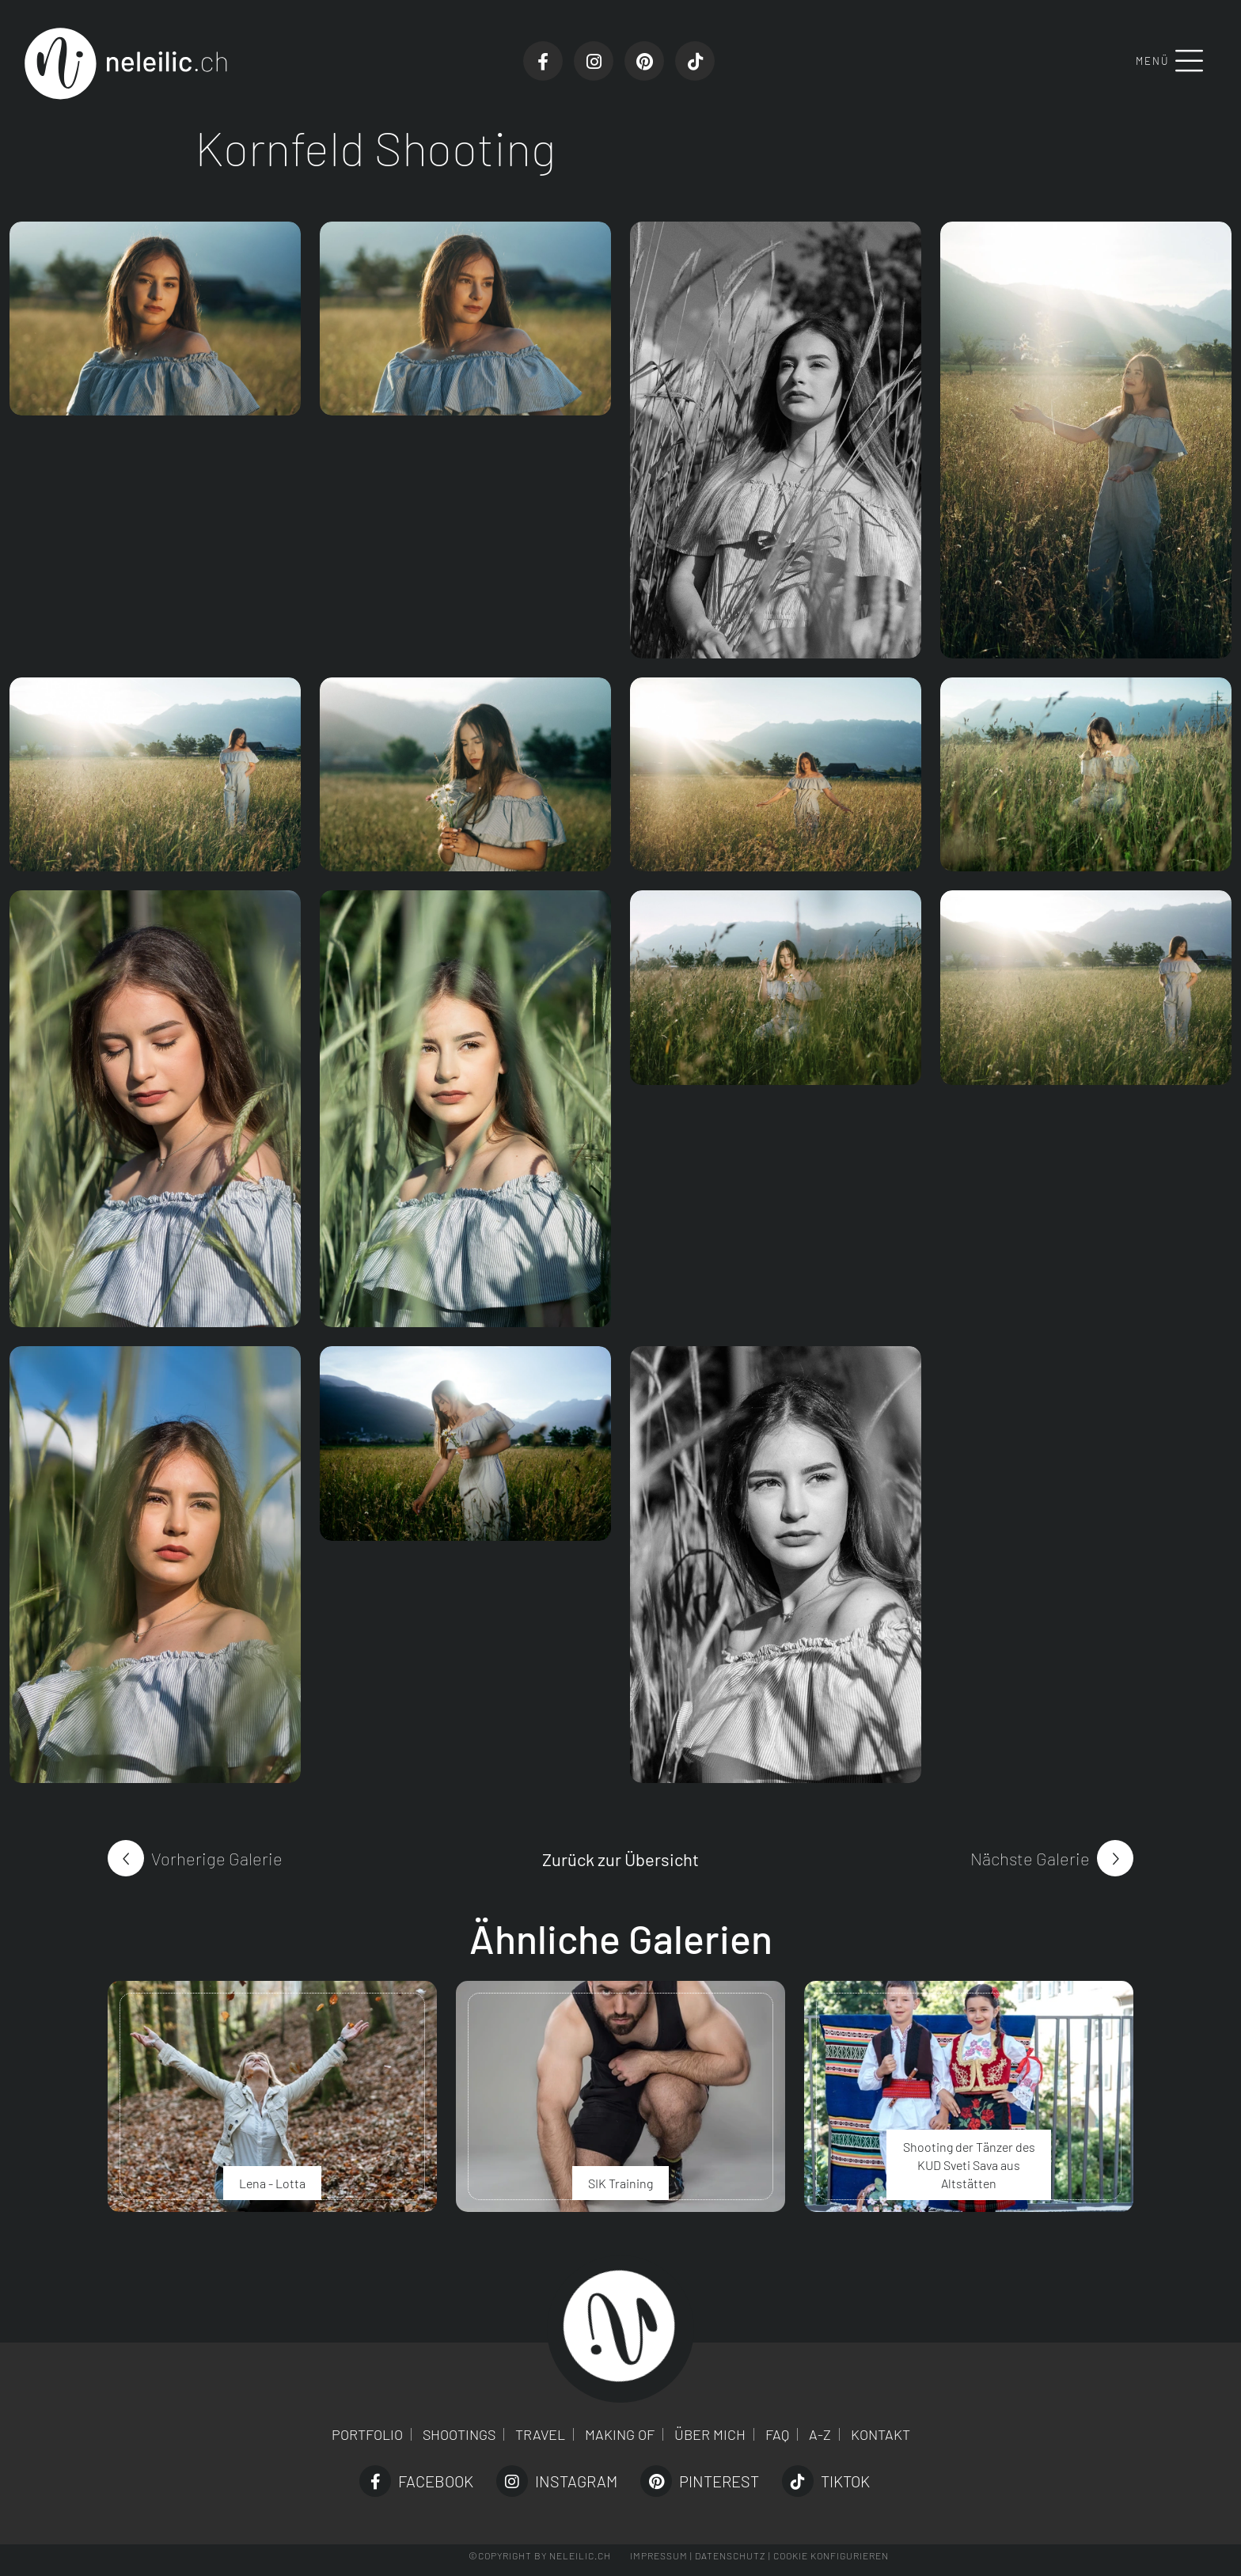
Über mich (710, 2434)
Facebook (416, 2481)
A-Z (820, 2434)
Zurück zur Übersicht (620, 1859)
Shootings (459, 2434)
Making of (620, 2434)
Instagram (556, 2481)
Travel (540, 2434)
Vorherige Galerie (217, 1858)
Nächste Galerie (1030, 1858)
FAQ (777, 2434)
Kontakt (880, 2434)
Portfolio (367, 2434)
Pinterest (699, 2481)
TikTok (826, 2481)
